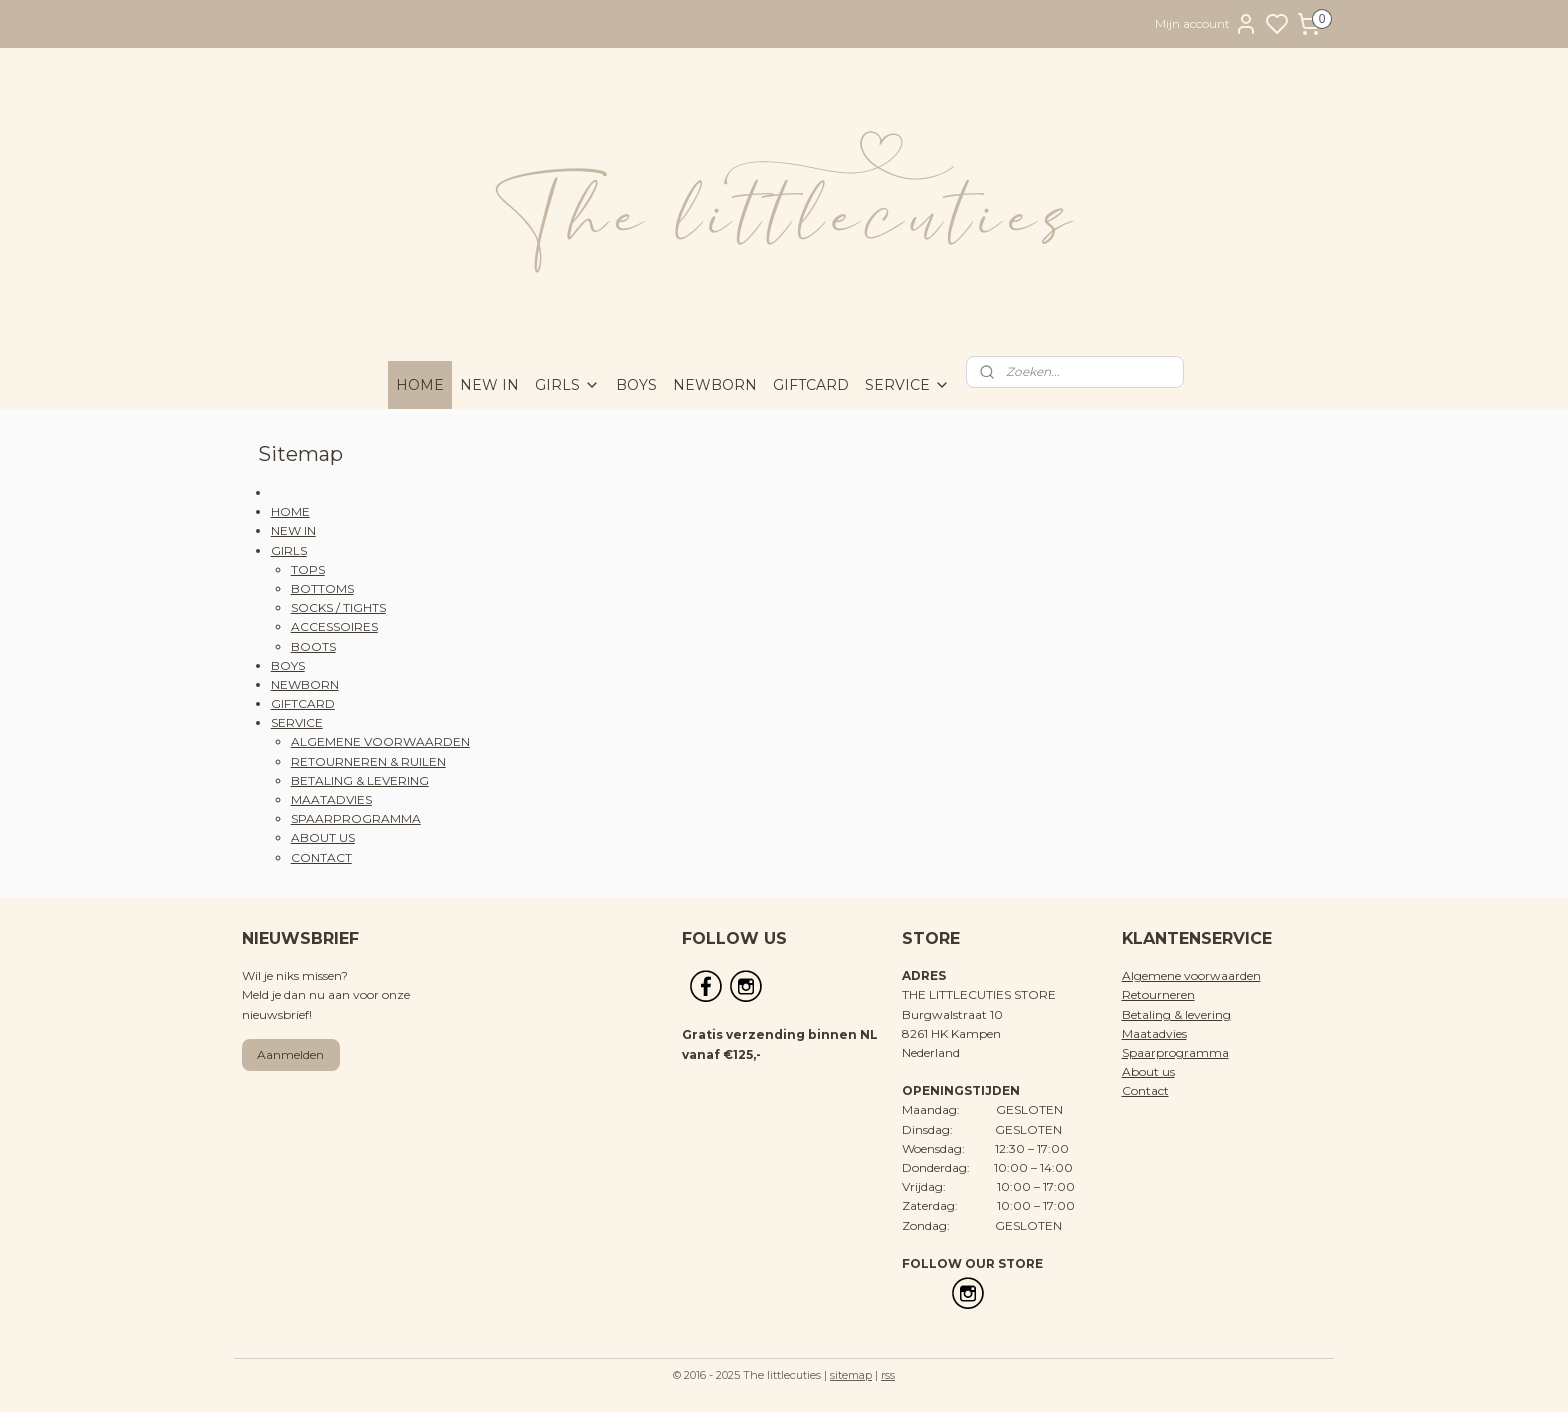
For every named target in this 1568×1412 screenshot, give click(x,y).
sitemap (851, 1375)
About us (1148, 1071)
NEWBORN (715, 385)
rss (888, 1375)
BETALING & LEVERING (360, 780)
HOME (420, 385)
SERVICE (907, 385)
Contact (1145, 1090)
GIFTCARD (811, 385)
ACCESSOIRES (334, 626)
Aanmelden (290, 1054)
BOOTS (313, 646)
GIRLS (567, 385)
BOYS (636, 385)
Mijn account (1206, 24)
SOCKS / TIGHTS (338, 607)
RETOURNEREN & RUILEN (368, 761)
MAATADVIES (331, 799)
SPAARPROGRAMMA (356, 818)
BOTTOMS (322, 588)
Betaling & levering (1176, 1014)
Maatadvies (1154, 1033)
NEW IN (489, 385)
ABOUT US (323, 837)
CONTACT (321, 857)
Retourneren (1158, 994)
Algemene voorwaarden (1191, 975)
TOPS (308, 569)
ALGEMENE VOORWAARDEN (380, 741)
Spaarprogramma (1175, 1052)
